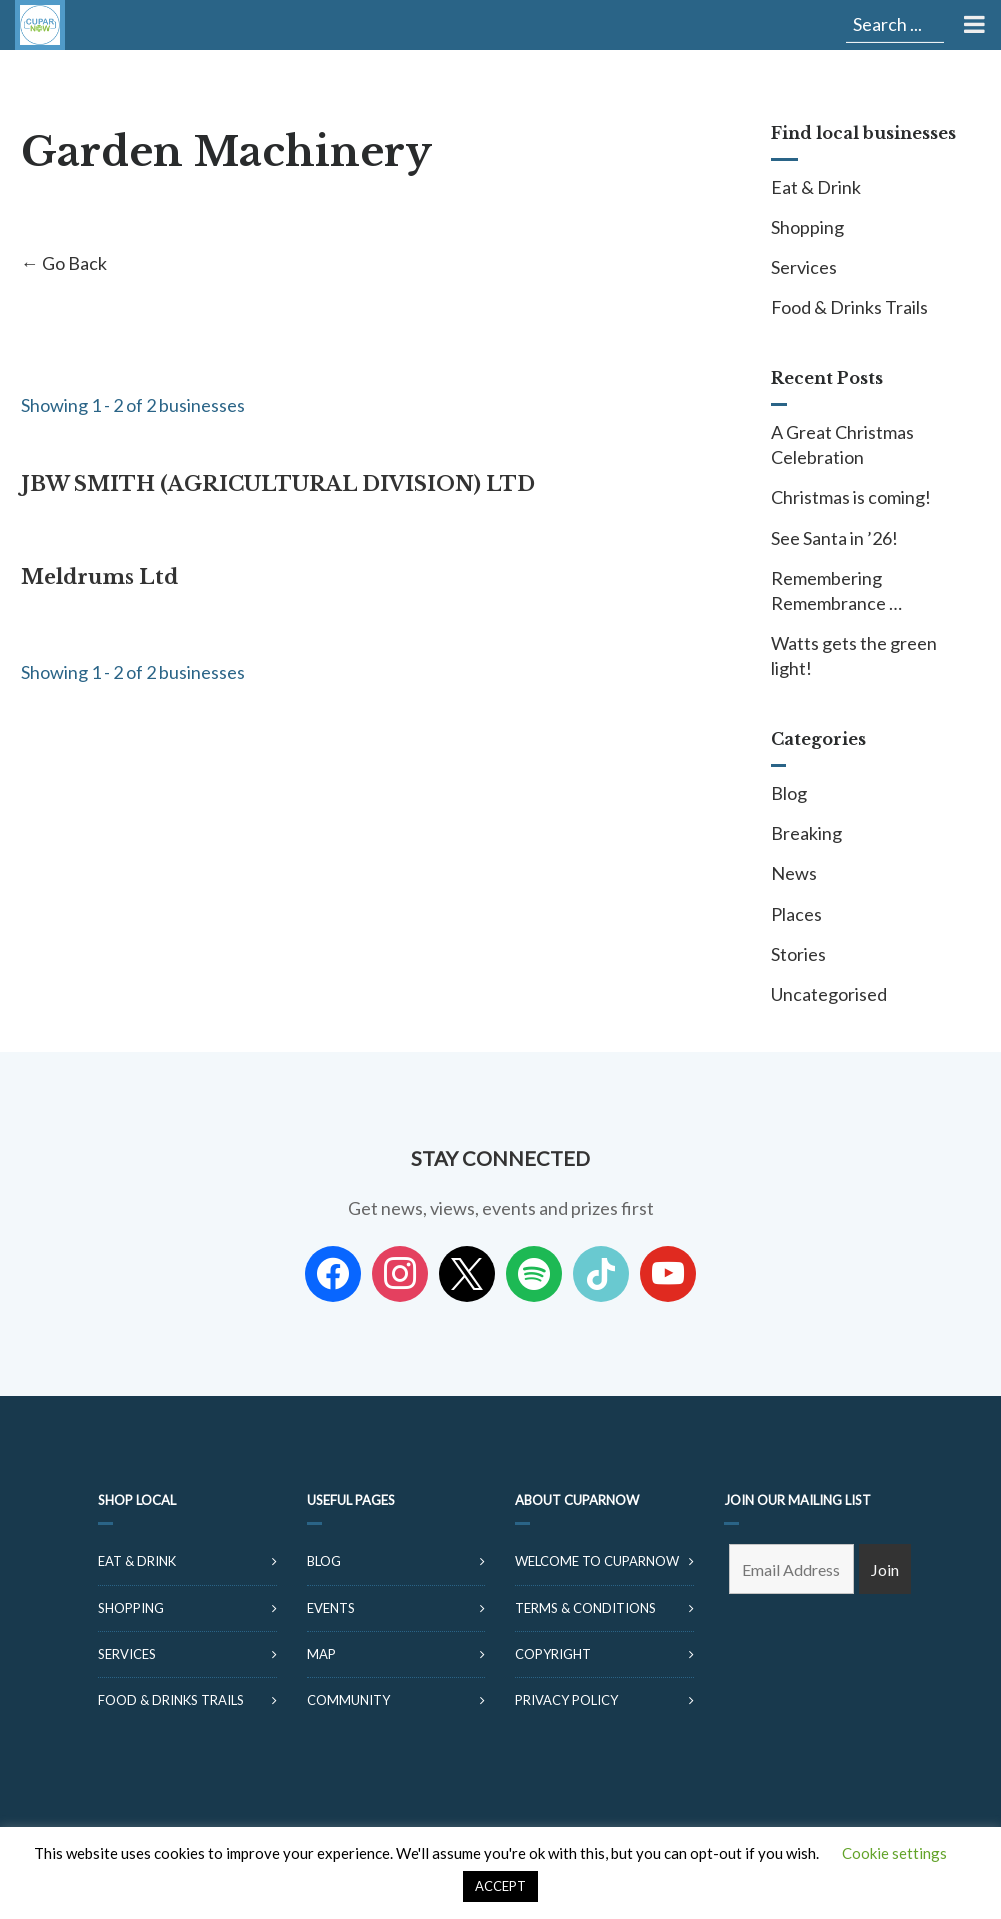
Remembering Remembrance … (836, 590)
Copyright (553, 1654)
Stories (798, 954)
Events (331, 1608)
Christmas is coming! (851, 497)
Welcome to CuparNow (597, 1561)
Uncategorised (829, 994)
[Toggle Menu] (972, 25)
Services (804, 267)
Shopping (807, 227)
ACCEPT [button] (500, 1886)
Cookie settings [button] (894, 1853)
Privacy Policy (566, 1700)
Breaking (806, 833)
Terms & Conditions (585, 1608)
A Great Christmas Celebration (842, 444)
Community (348, 1700)
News (794, 873)
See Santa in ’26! (834, 538)
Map (321, 1654)
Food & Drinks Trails (849, 307)
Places (796, 914)
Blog (789, 793)
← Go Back (64, 263)
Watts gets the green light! (854, 655)
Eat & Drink (816, 187)
